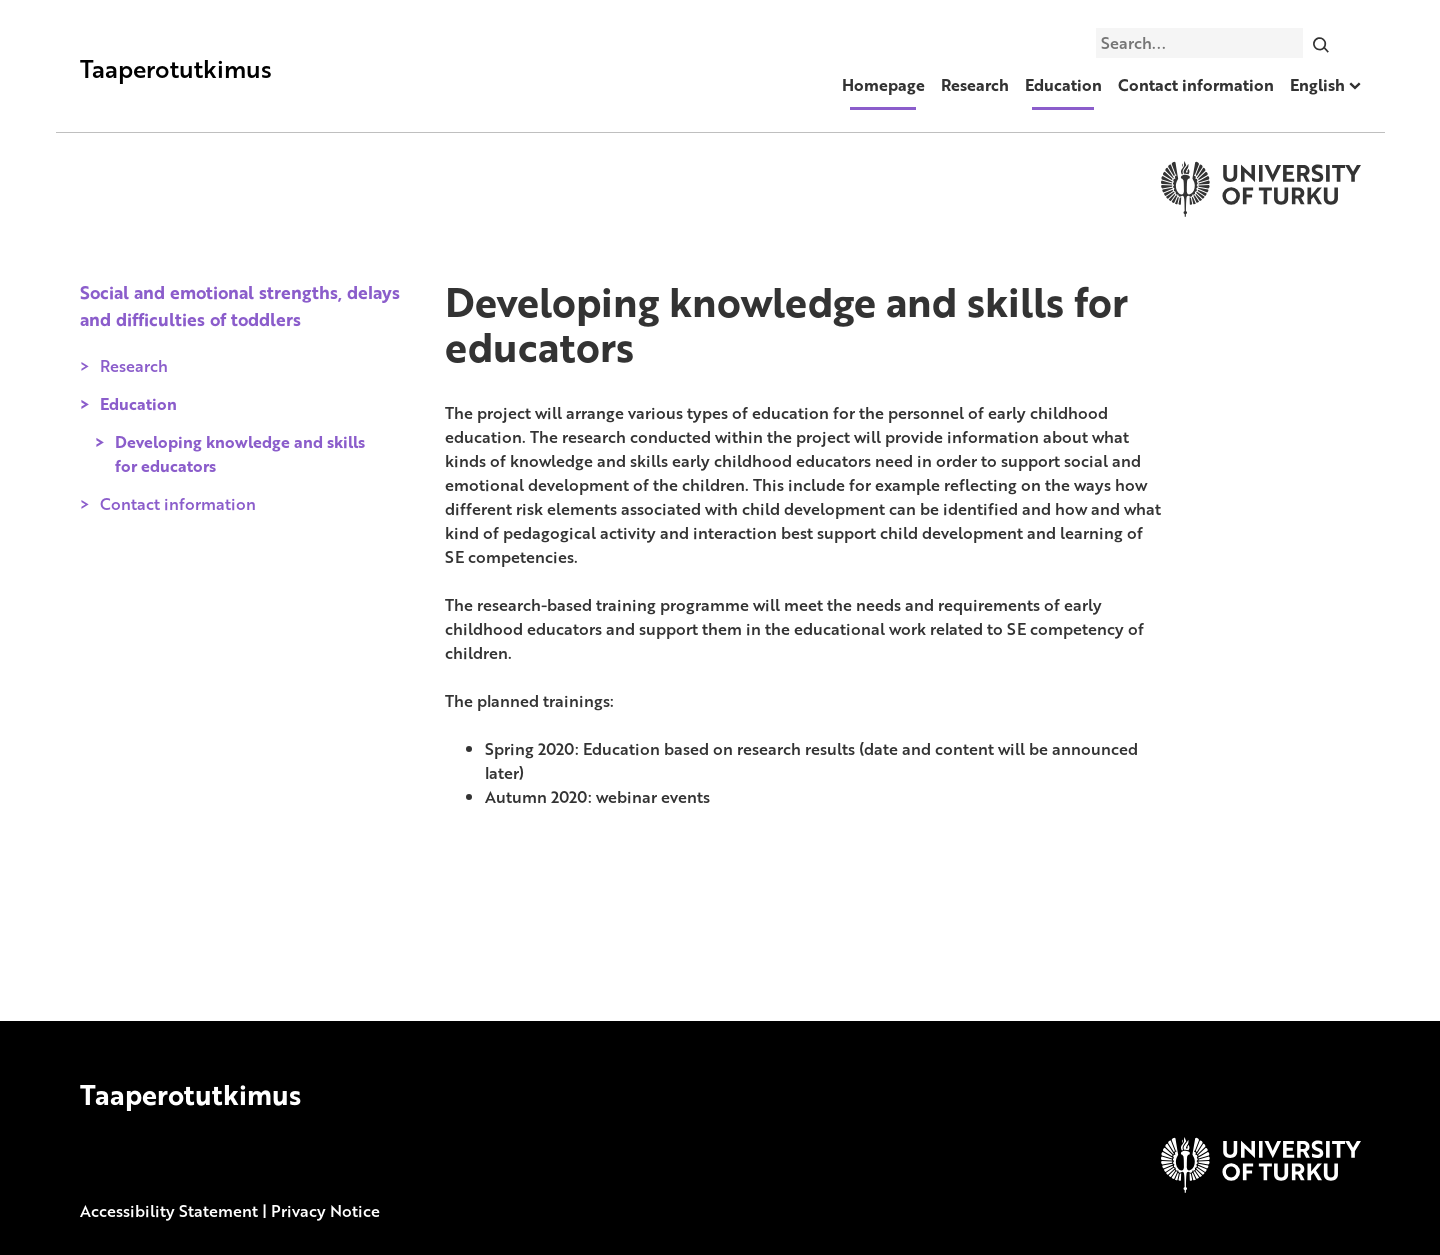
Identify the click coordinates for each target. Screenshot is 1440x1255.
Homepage (883, 85)
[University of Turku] (1261, 1187)
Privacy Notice (325, 1211)
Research (975, 85)
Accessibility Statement (169, 1211)
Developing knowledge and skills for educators (240, 454)
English (1317, 85)
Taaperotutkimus (176, 68)
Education (1063, 85)
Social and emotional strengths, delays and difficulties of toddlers (240, 305)
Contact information (1196, 85)
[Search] (1320, 43)
